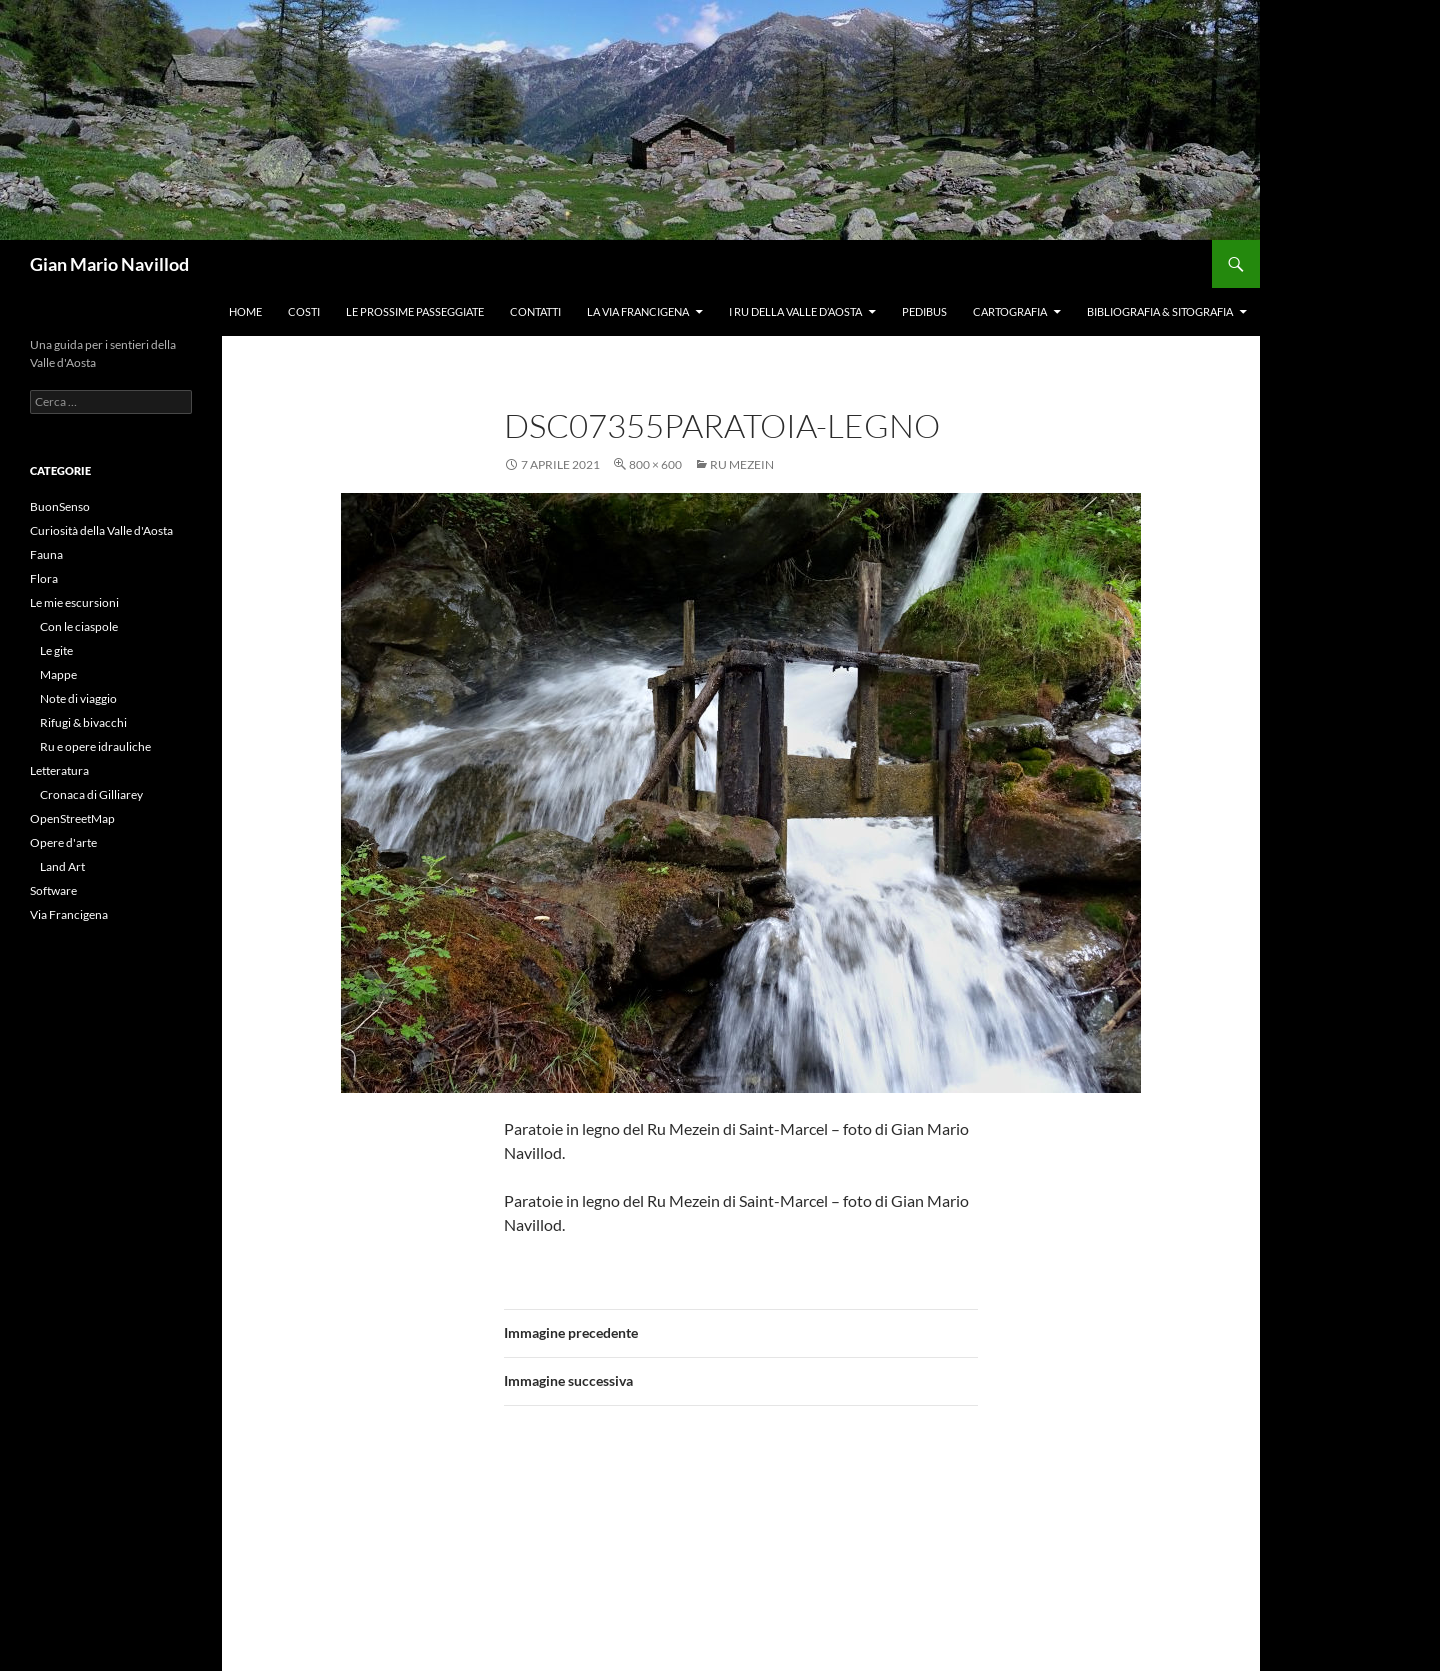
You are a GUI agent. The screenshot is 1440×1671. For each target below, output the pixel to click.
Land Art (62, 866)
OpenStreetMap (72, 818)
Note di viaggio (78, 698)
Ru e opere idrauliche (95, 746)
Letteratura (59, 770)
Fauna (46, 554)
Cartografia (1010, 311)
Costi (304, 311)
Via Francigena (69, 914)
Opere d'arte (63, 842)
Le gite (56, 650)
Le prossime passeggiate (415, 311)
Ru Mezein (742, 464)
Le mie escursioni (74, 602)
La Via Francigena (638, 311)
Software (53, 890)
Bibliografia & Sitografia (1160, 311)
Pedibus (924, 311)
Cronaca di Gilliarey (91, 794)
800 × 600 (655, 464)
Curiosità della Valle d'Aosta (101, 530)
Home (245, 311)
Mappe (58, 674)
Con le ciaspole (79, 626)
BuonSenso (60, 506)
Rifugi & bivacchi (83, 722)
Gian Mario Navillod (109, 264)
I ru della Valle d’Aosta (795, 311)
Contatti (535, 311)
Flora (44, 578)
